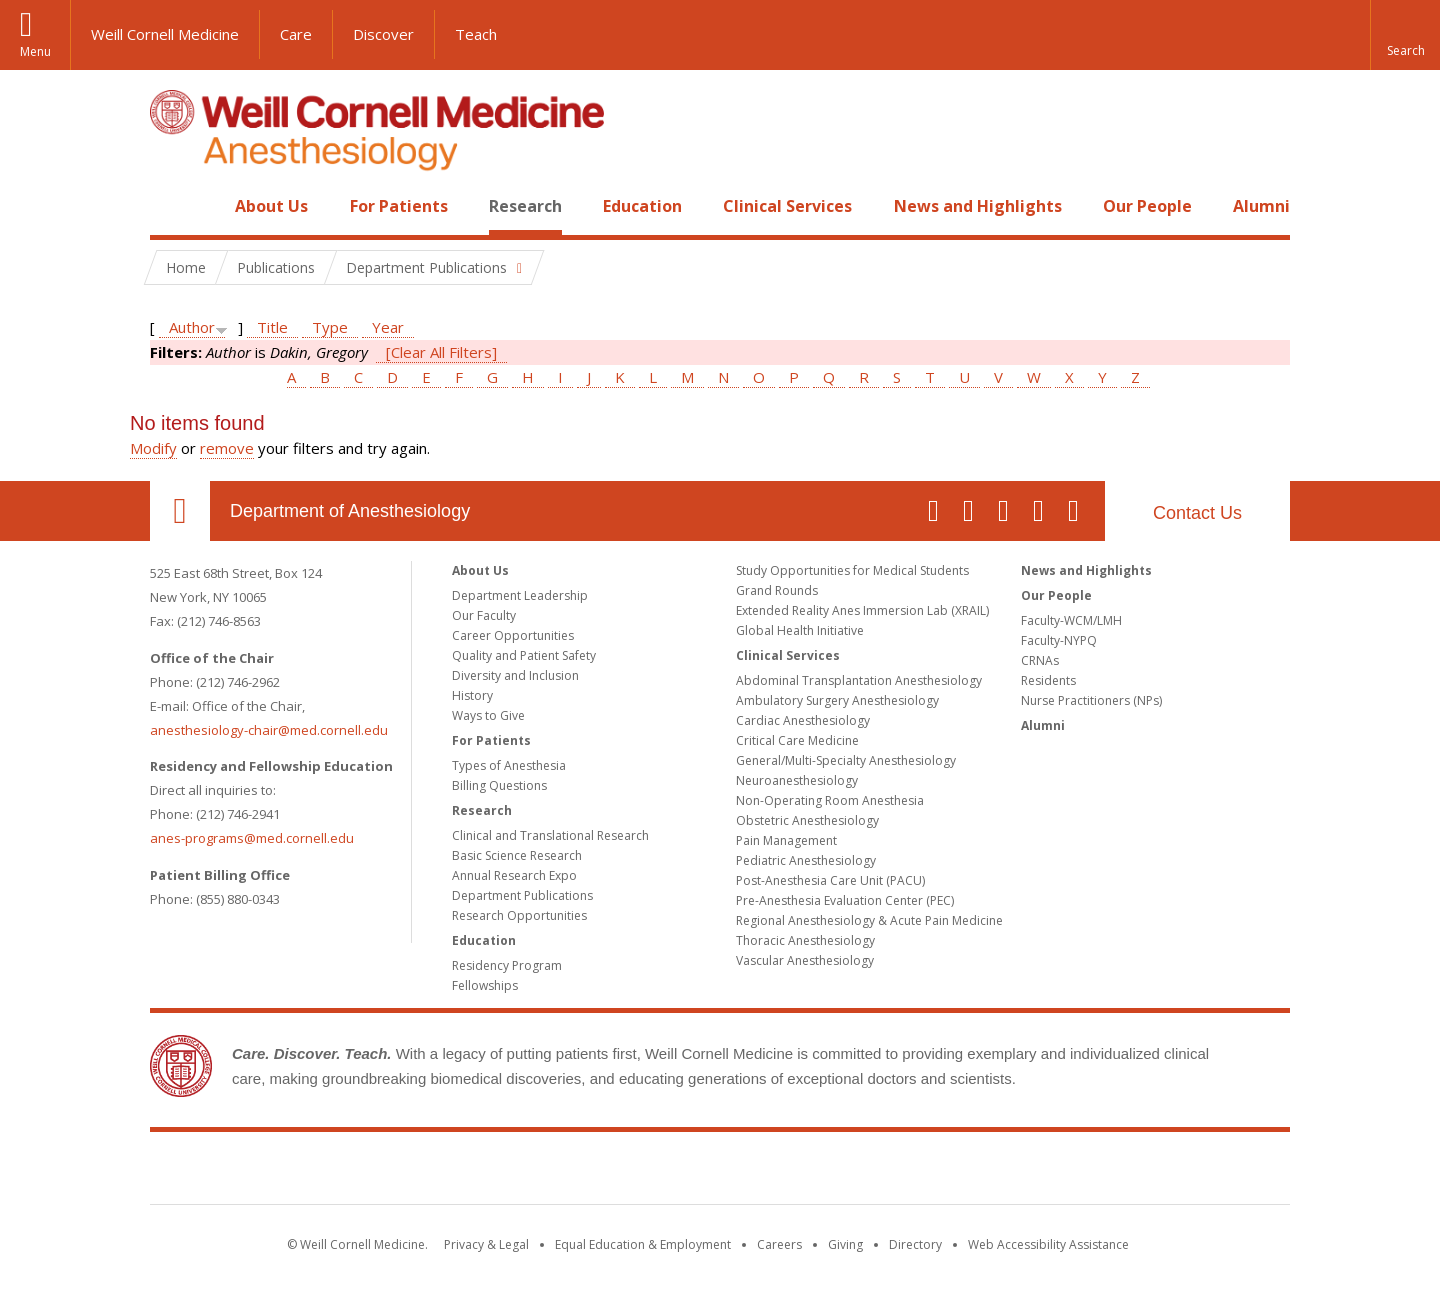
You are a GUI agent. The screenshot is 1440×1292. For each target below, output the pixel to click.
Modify (153, 448)
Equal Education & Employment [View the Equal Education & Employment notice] (643, 1244)
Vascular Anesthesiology (805, 960)
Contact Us (1197, 513)
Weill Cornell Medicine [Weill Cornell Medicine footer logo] (720, 1172)
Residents (1048, 680)
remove (227, 448)
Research (525, 206)
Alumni (1261, 206)
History (472, 695)
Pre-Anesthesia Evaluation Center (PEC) (845, 900)
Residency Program (507, 965)
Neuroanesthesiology (797, 780)
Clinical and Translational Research (550, 835)
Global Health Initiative (800, 630)
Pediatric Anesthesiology (806, 860)
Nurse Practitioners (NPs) (1091, 700)
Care (296, 34)
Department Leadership (520, 595)
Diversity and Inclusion (515, 675)
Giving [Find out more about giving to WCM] (845, 1244)
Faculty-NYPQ (1059, 640)
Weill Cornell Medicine (165, 34)
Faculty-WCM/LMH (1071, 620)
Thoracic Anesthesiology (805, 940)
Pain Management (786, 840)
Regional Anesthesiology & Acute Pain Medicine (869, 920)
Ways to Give (488, 715)
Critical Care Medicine (797, 740)
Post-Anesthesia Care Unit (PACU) (830, 880)
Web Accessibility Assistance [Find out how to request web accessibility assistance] (1048, 1244)
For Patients (399, 206)
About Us (271, 206)
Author (192, 327)
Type (330, 327)
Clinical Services (787, 206)
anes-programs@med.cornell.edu (252, 838)
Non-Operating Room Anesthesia (830, 800)
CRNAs (1040, 660)
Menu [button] (35, 51)
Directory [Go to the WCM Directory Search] (915, 1244)
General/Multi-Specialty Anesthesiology (846, 760)
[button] (1405, 35)
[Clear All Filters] (441, 352)
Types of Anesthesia (509, 765)
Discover (383, 34)
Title (272, 327)
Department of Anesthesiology (350, 511)
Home (172, 206)
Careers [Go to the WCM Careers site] (779, 1244)
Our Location (180, 511)
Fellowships (485, 985)
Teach (476, 34)
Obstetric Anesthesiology (807, 820)
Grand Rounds (777, 590)
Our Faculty (484, 615)
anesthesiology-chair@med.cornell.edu (269, 730)
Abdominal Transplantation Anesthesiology (859, 680)
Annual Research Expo (514, 875)
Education (642, 206)
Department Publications (522, 895)
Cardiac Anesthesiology (803, 720)
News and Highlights (978, 206)
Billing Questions (499, 785)
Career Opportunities (513, 635)
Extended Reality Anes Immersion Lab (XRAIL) (862, 610)
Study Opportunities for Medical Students (852, 570)
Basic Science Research (517, 855)
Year (388, 327)
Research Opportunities (519, 915)
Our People (1147, 206)
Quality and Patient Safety (524, 655)
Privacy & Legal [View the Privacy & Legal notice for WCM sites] (486, 1244)
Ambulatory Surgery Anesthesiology (837, 700)
